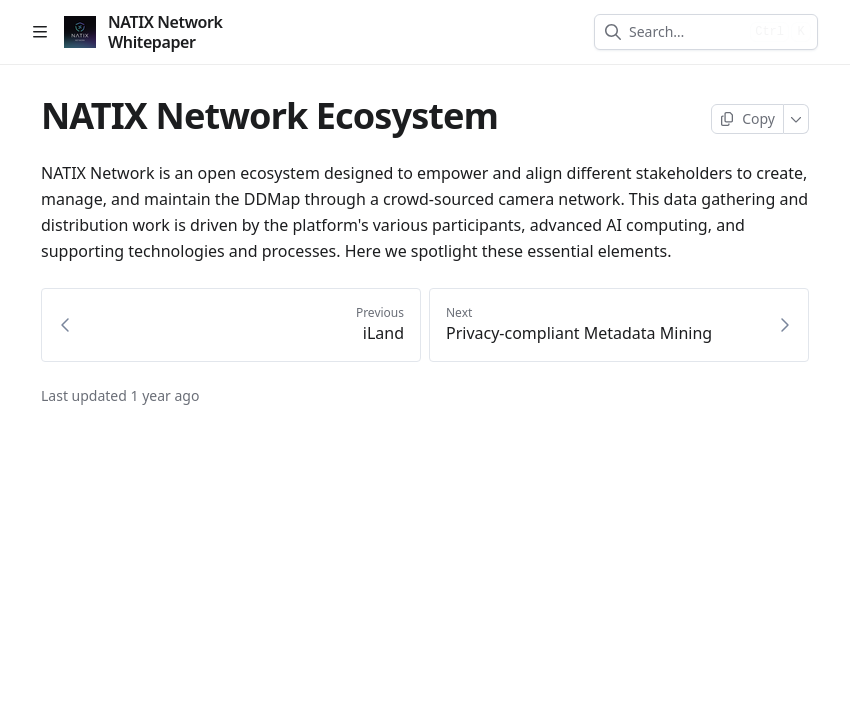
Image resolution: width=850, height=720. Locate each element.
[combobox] (685, 32)
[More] (796, 119)
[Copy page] (747, 119)
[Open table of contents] (40, 32)
